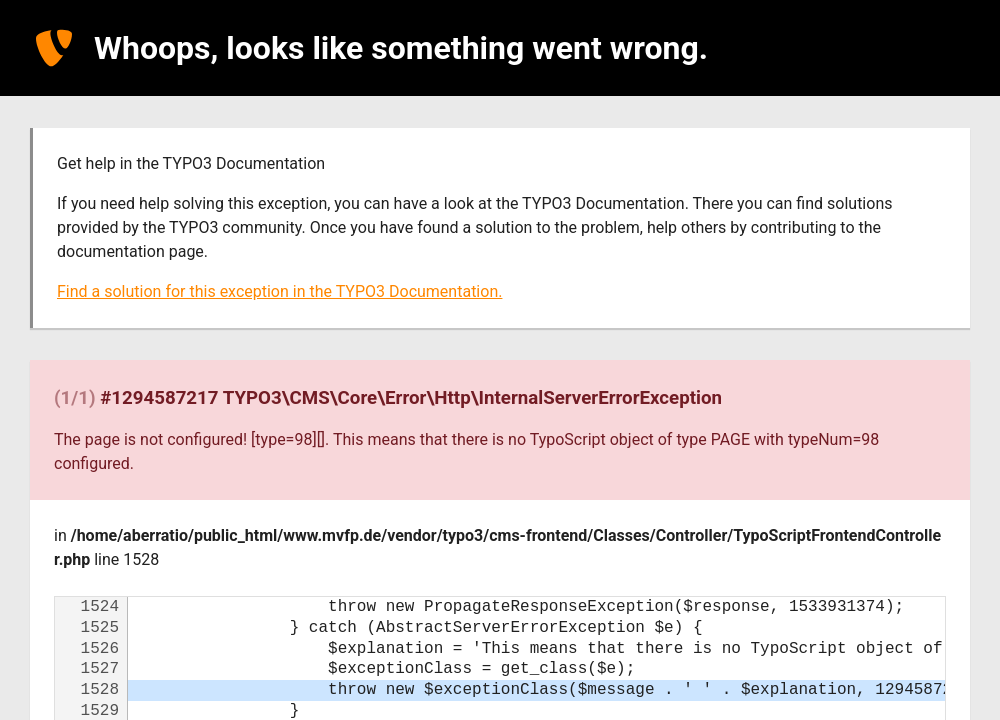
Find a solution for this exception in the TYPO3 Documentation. (279, 291)
